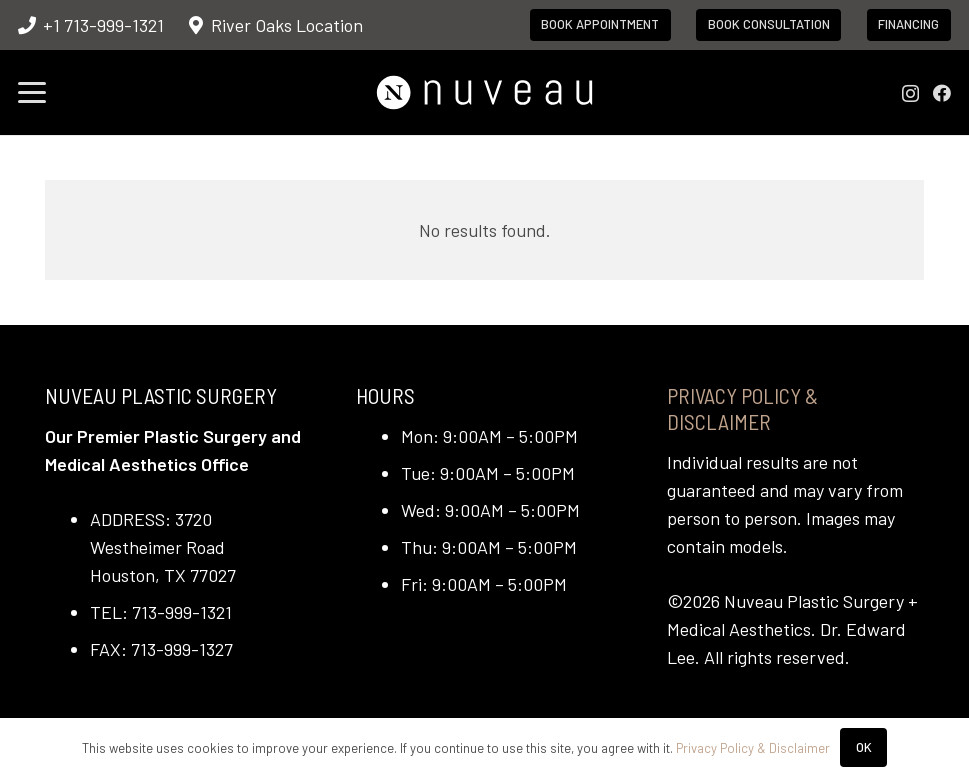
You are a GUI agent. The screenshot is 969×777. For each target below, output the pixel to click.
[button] (32, 93)
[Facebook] (942, 93)
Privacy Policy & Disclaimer (742, 408)
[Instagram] (910, 94)
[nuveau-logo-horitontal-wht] (484, 92)
